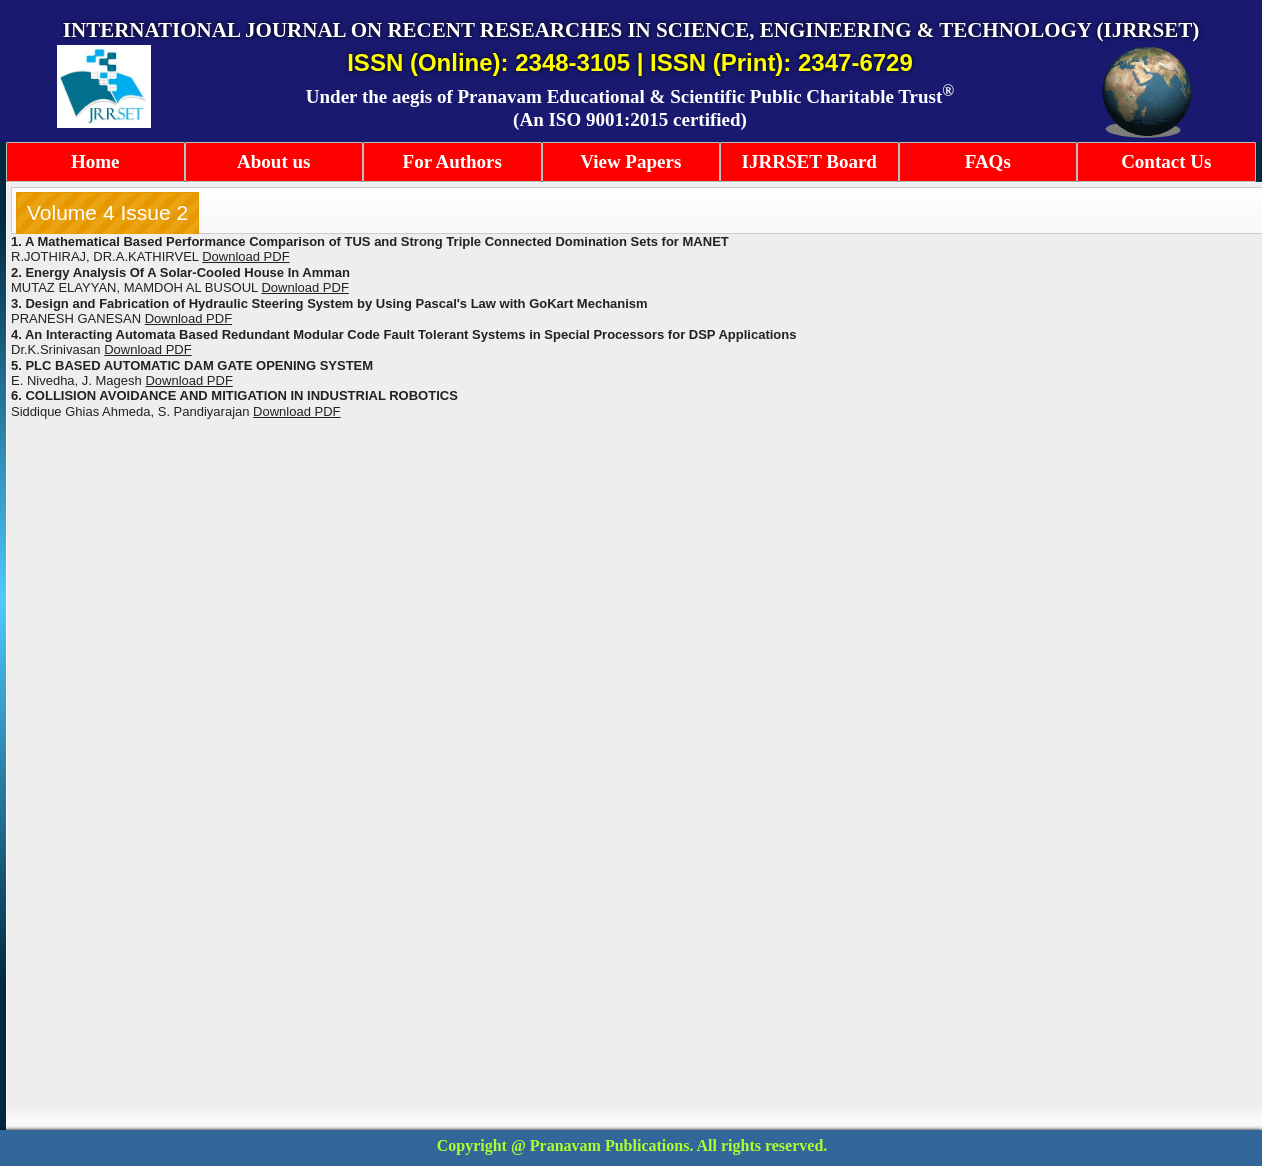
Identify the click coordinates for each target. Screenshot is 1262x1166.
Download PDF (304, 287)
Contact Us (1166, 161)
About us (273, 161)
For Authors (452, 161)
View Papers (630, 161)
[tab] (107, 213)
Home (95, 161)
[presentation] (107, 213)
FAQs (988, 161)
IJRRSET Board (809, 161)
